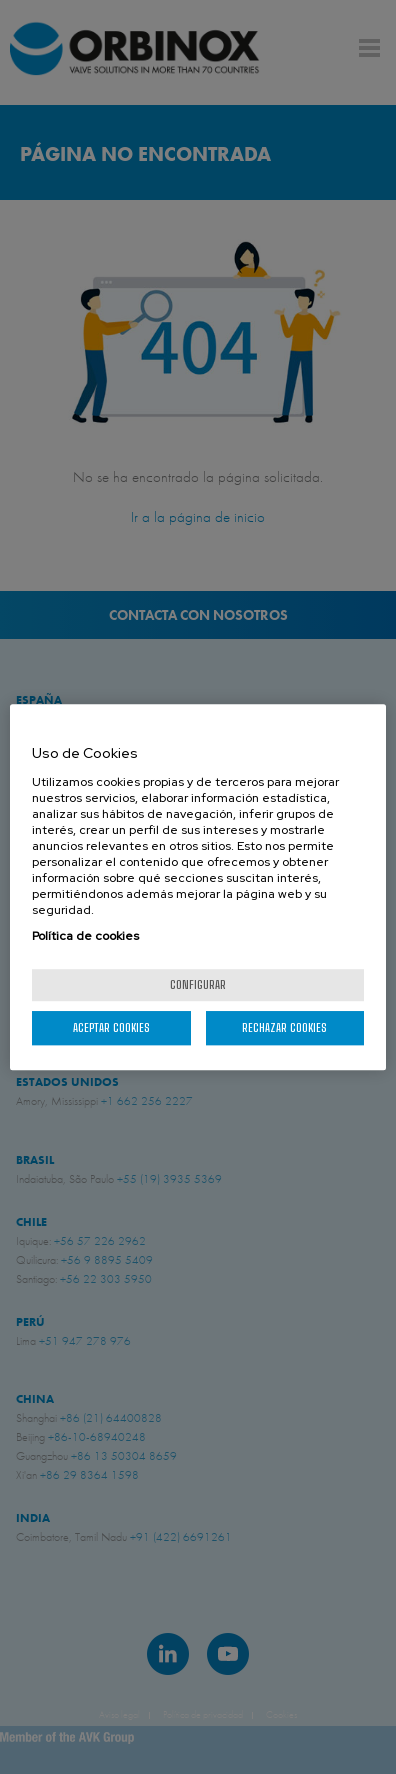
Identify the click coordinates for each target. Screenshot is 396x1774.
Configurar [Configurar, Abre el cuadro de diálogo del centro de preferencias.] (198, 984)
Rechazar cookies (284, 1027)
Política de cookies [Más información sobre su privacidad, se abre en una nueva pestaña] (85, 936)
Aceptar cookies (111, 1027)
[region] (198, 887)
